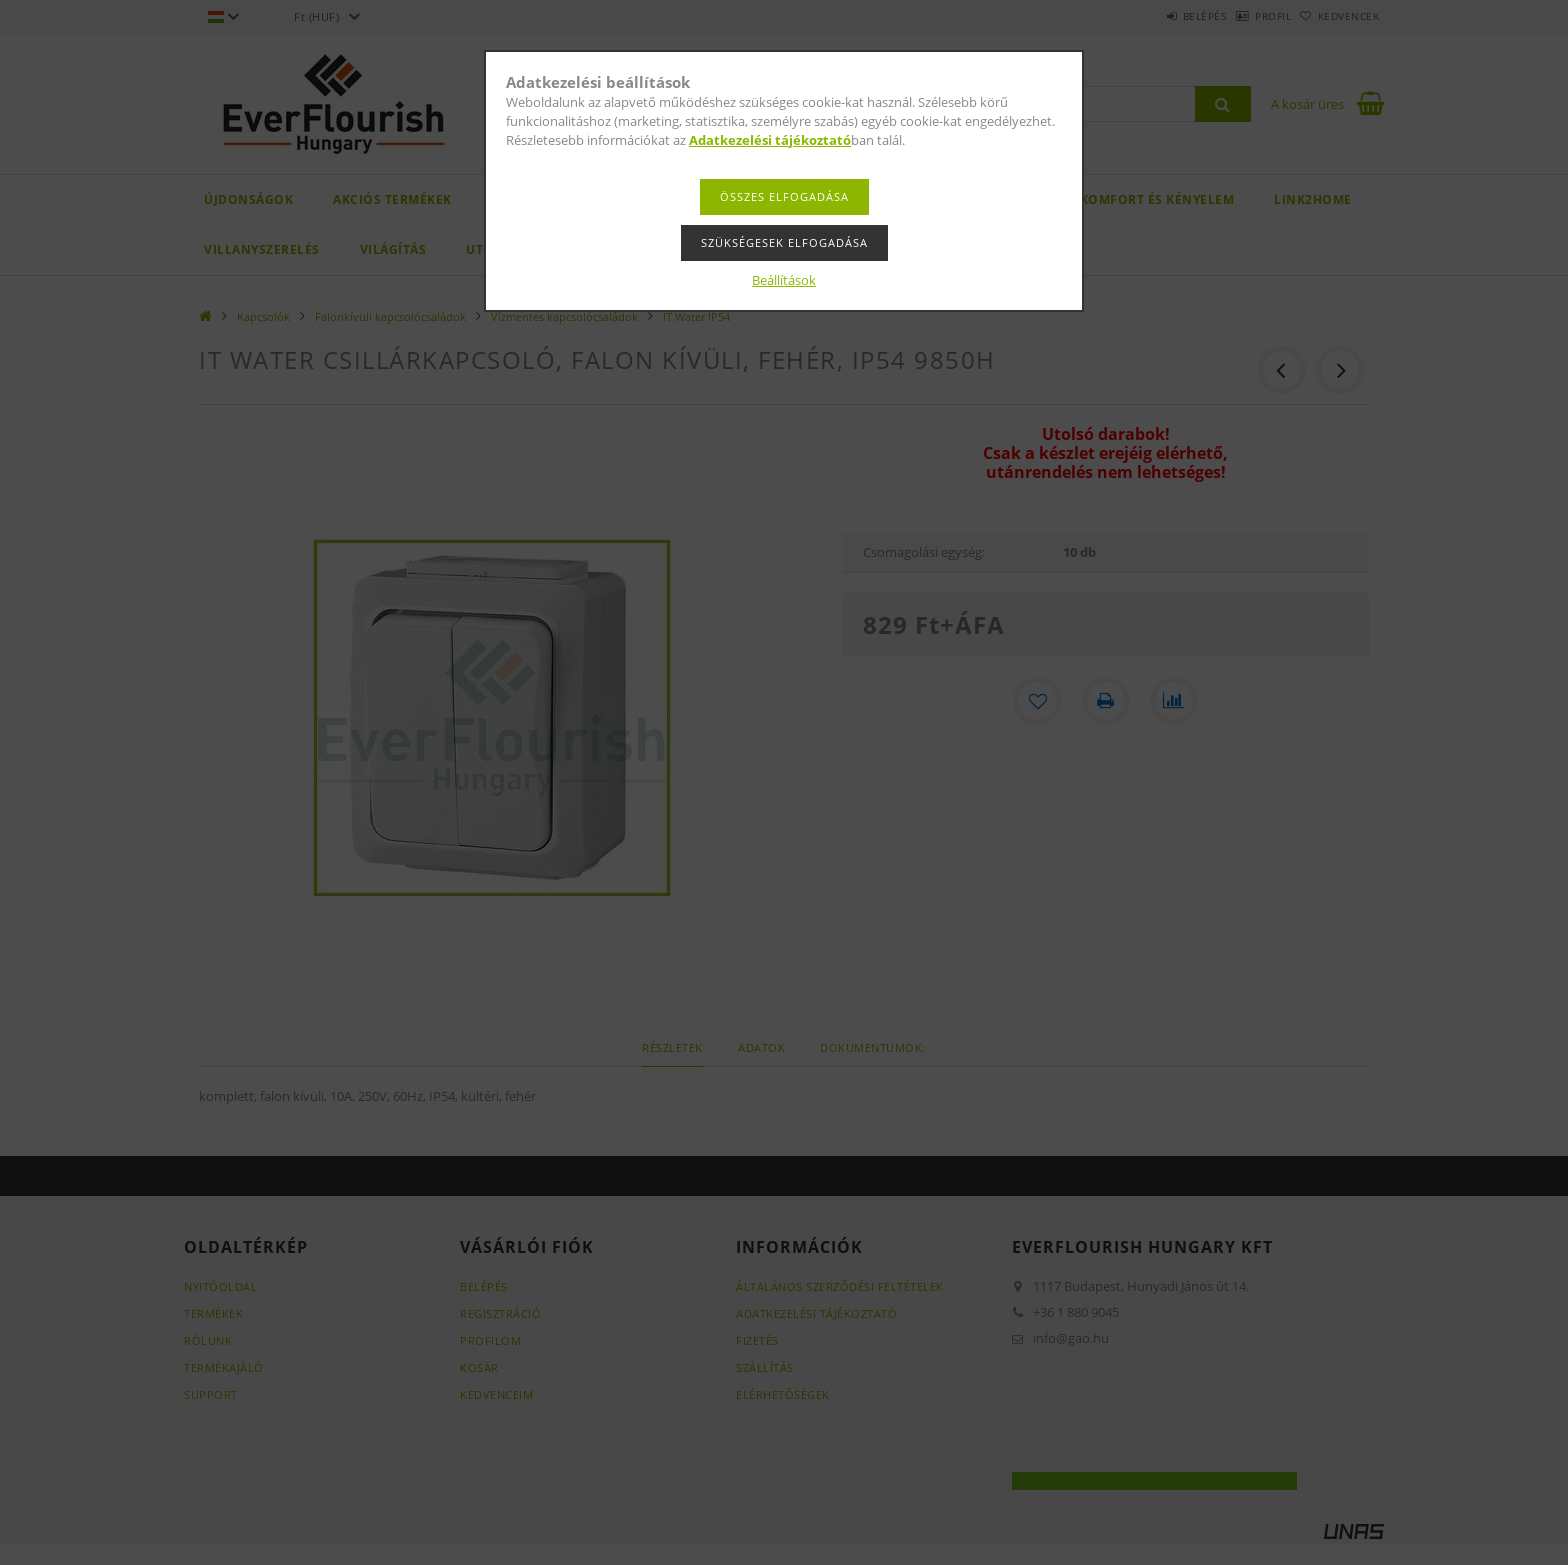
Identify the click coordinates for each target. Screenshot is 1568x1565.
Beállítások (784, 280)
